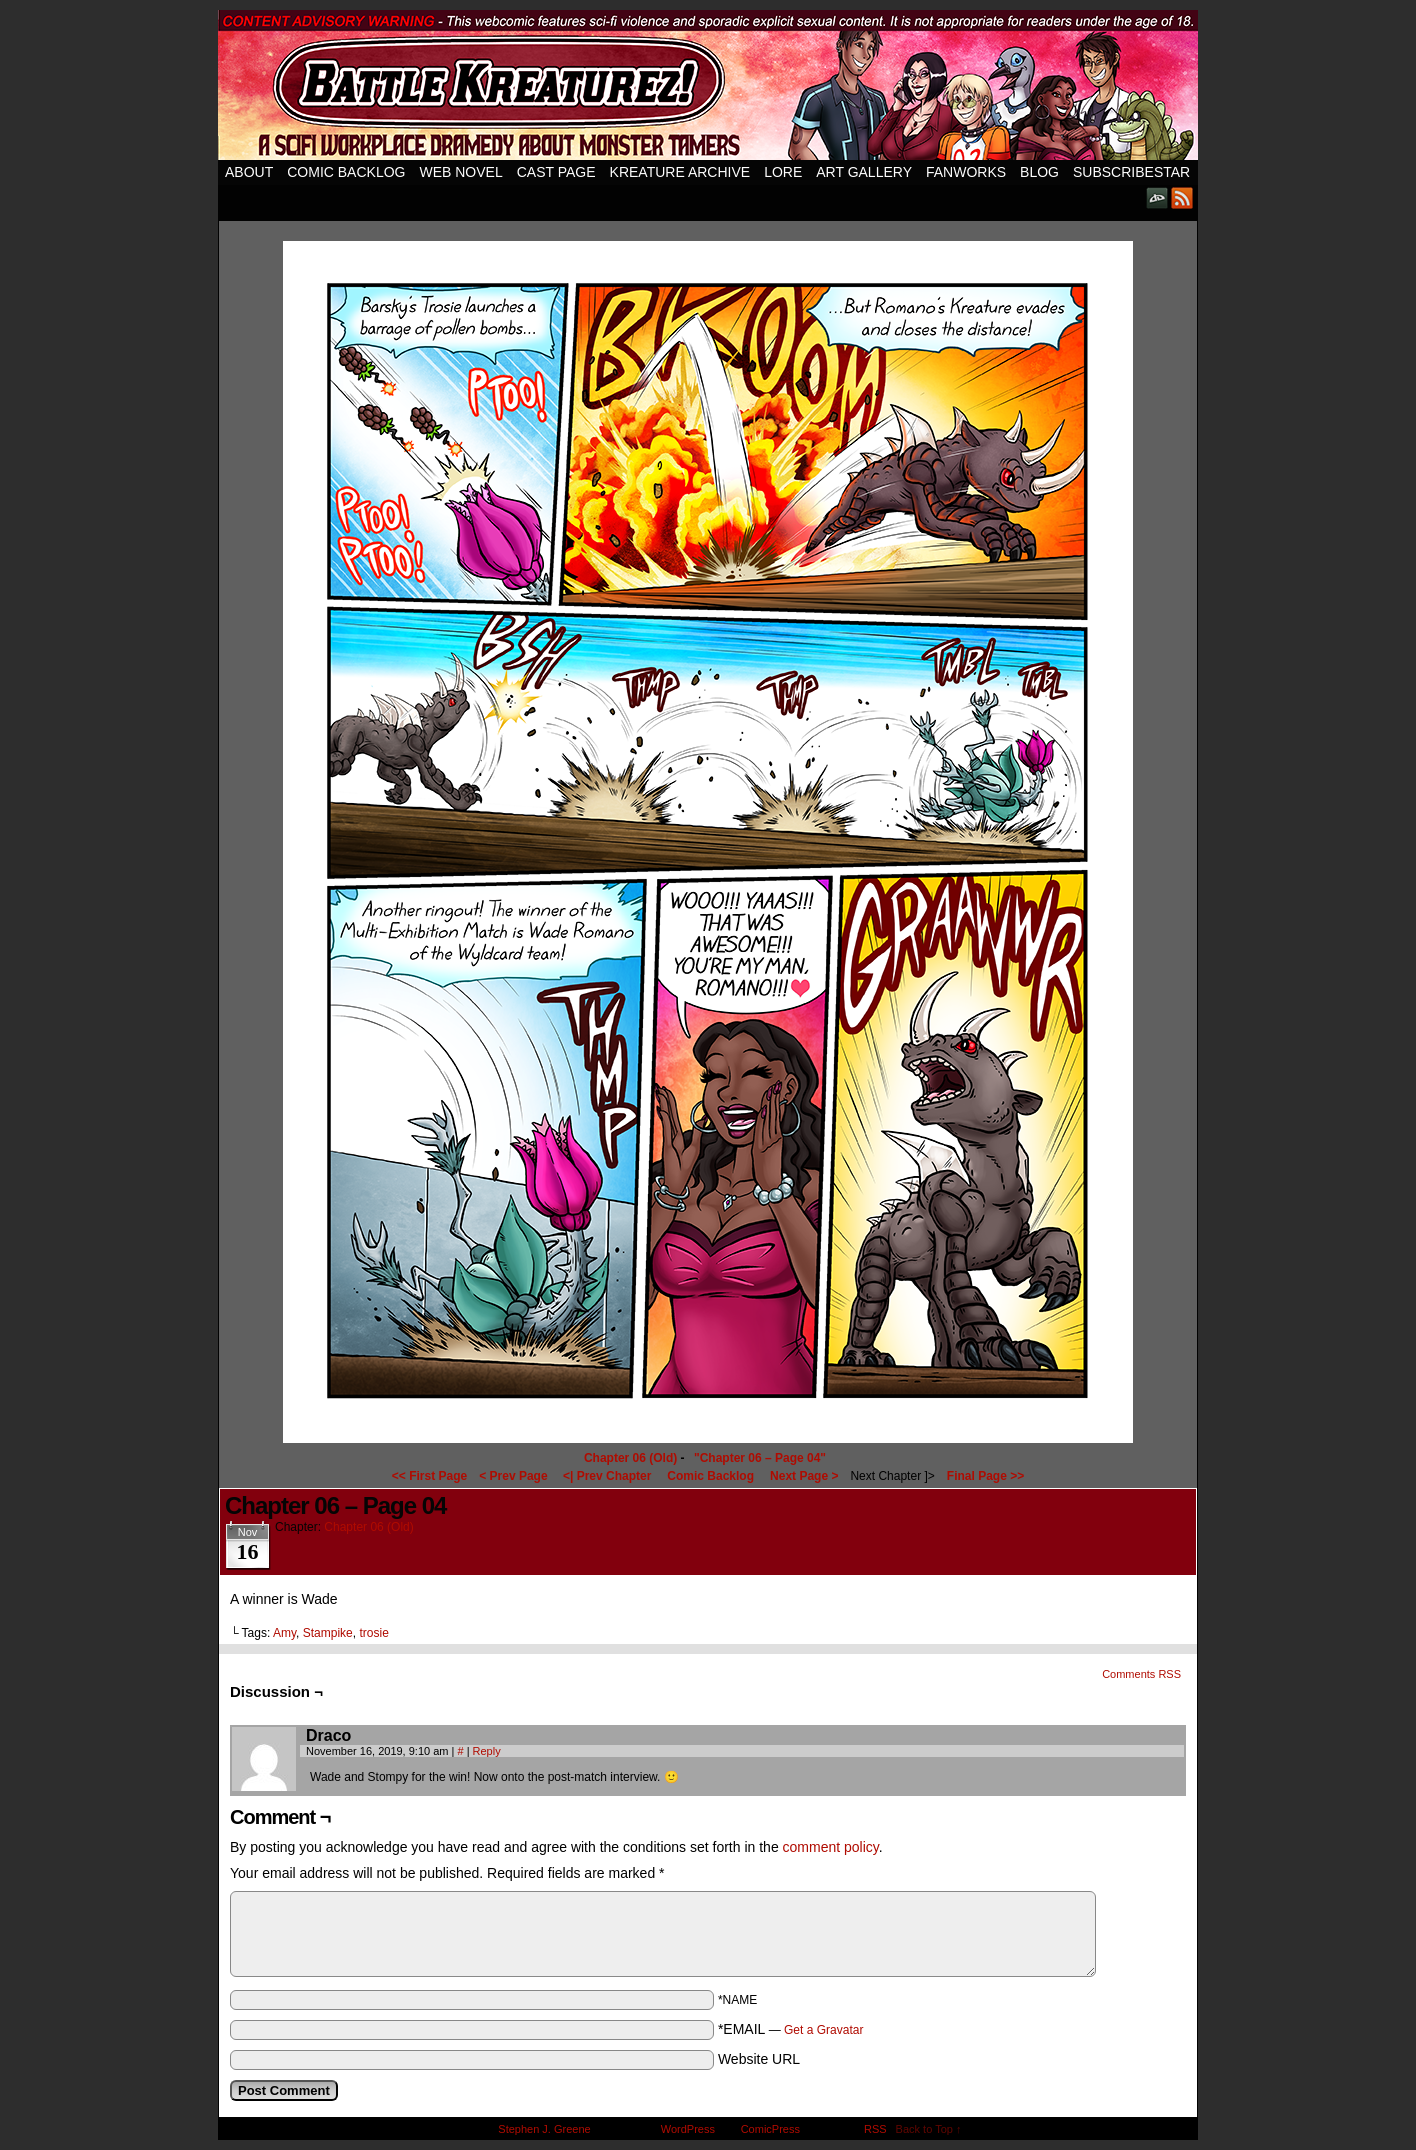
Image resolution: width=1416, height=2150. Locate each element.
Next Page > (804, 1476)
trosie (373, 1633)
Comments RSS (1141, 1674)
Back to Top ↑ (929, 2129)
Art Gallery (864, 172)
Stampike (328, 1633)
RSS (1182, 197)
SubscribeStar (1131, 172)
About (249, 172)
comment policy (831, 1847)
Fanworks (966, 172)
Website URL (759, 2059)
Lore (783, 172)
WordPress (688, 2129)
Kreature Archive (680, 172)
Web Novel (460, 172)
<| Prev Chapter (607, 1476)
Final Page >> (985, 1476)
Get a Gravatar (823, 2030)
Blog (1039, 172)
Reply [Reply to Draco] (487, 1751)
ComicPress (770, 2129)
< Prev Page (513, 1476)
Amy (284, 1633)
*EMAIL (791, 2029)
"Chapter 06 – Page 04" (760, 1458)
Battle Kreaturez (708, 85)
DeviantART (1157, 197)
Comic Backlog (346, 172)
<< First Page (429, 1476)
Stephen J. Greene (544, 2129)
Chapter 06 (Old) (630, 1458)
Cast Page (556, 172)
